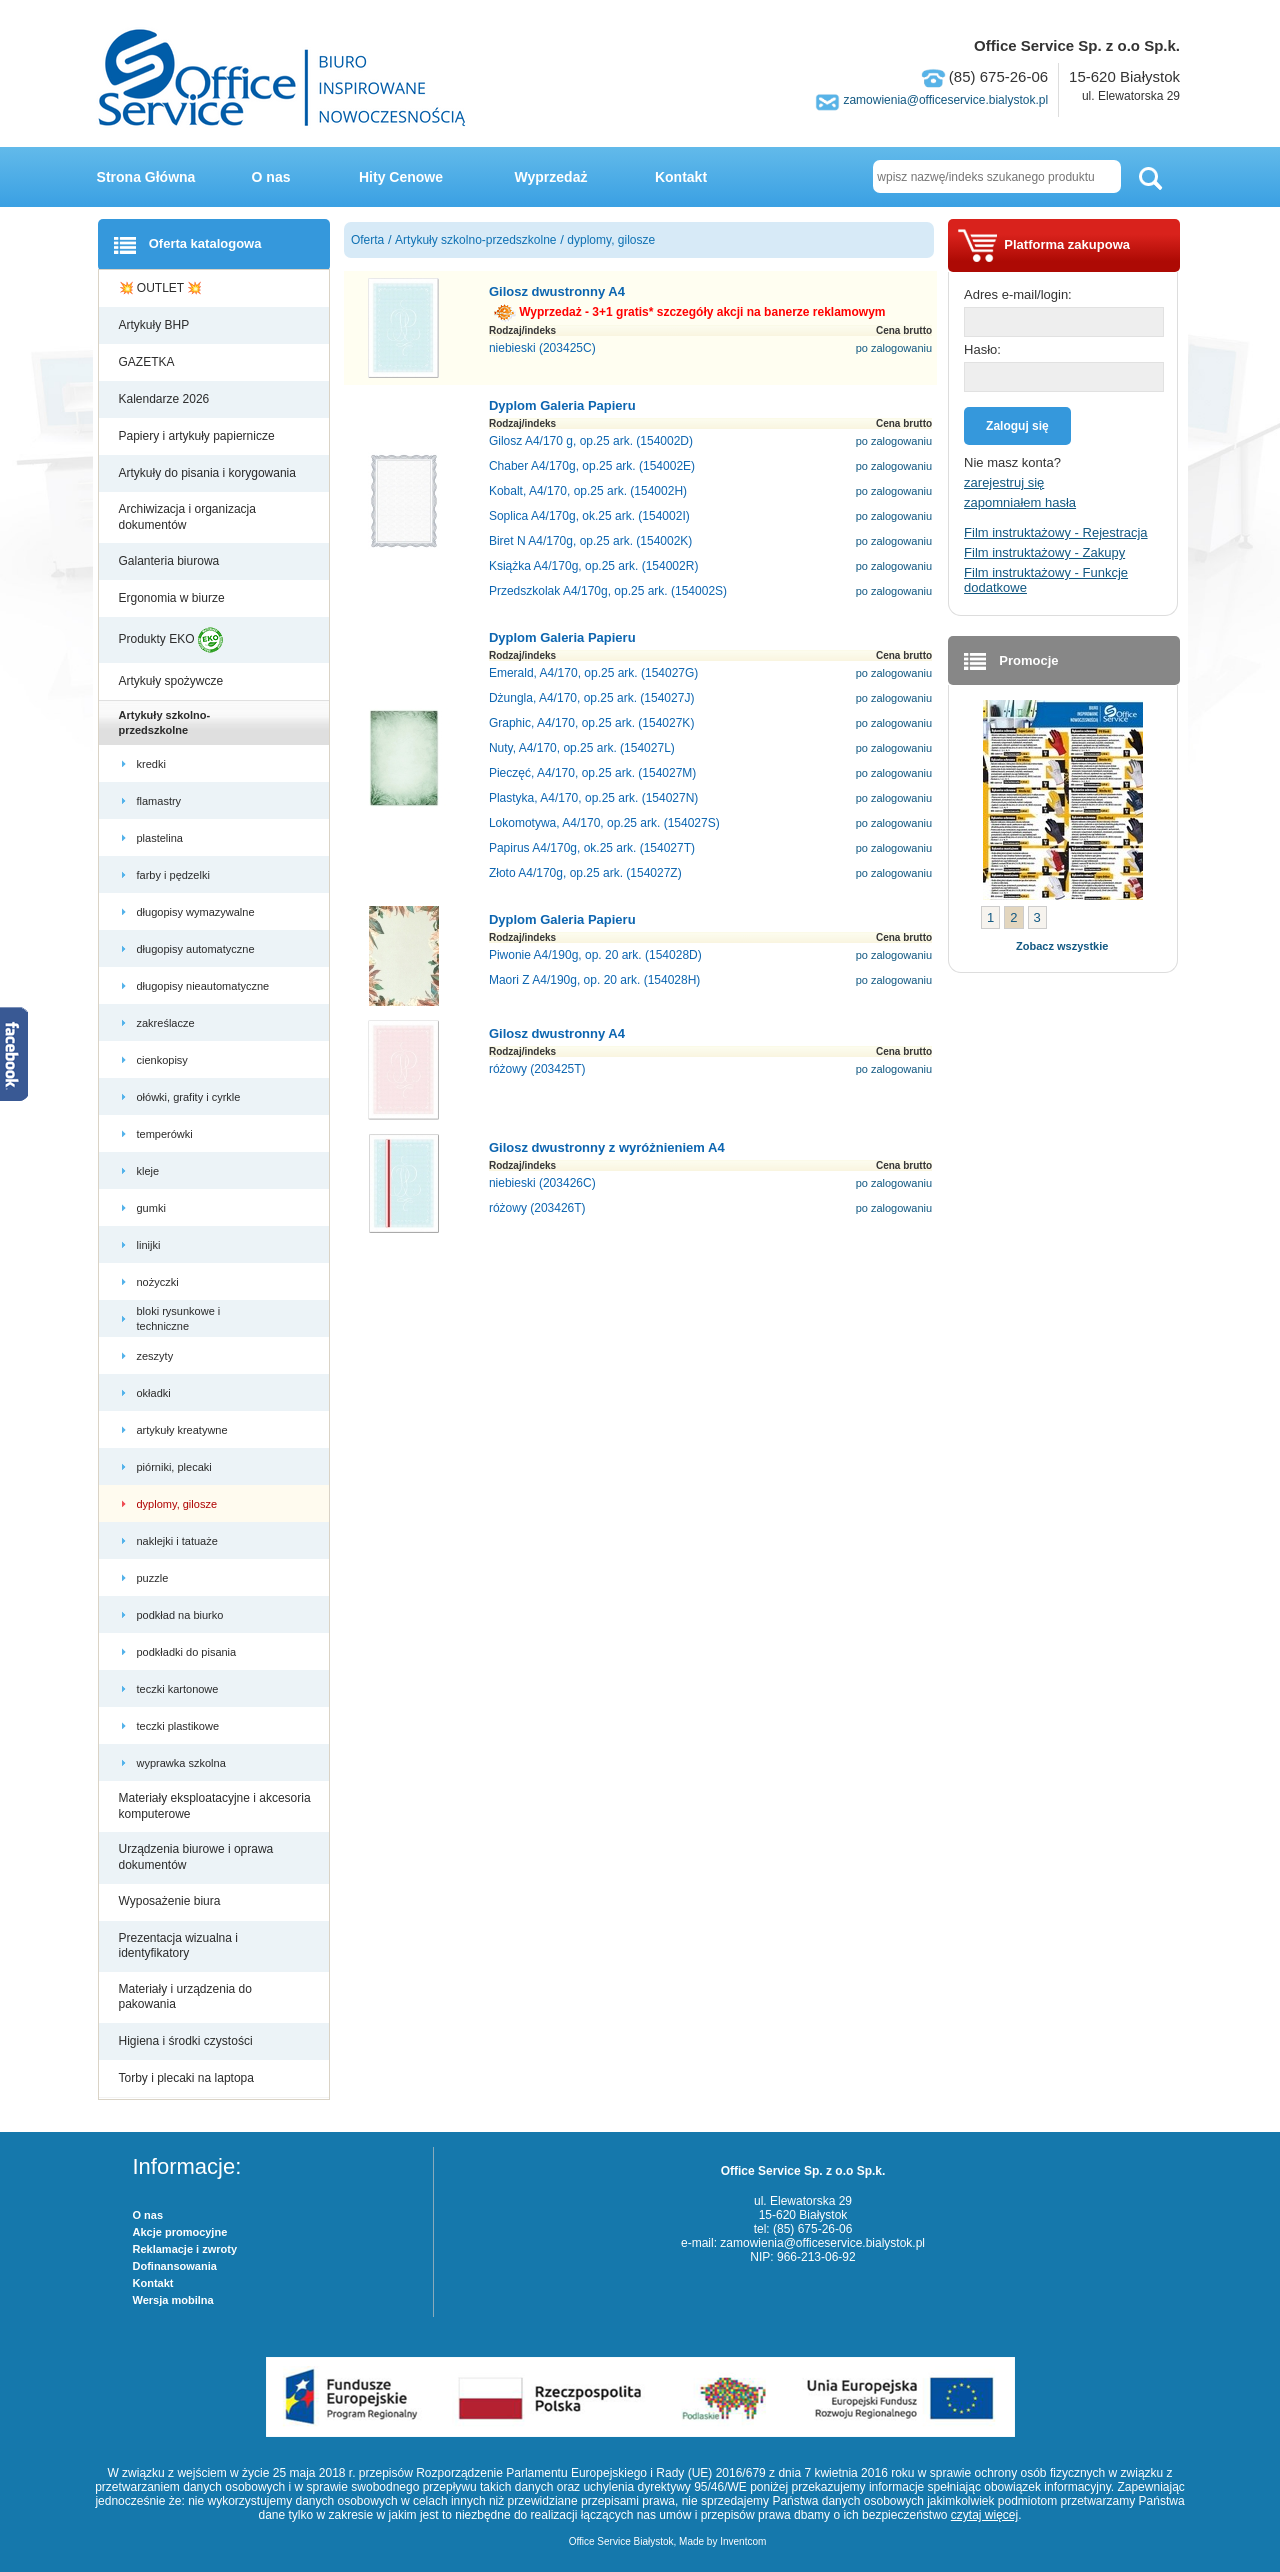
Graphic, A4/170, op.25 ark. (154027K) (591, 723)
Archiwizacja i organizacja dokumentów (187, 517)
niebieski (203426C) (542, 1183)
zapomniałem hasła (1020, 502)
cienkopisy (164, 1060)
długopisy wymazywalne (197, 912)
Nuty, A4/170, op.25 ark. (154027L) (582, 748)
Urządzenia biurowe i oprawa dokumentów (196, 1857)
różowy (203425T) (537, 1069)
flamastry (161, 801)
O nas (271, 177)
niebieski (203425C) (542, 348)
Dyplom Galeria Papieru (562, 405)
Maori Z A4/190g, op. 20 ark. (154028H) (594, 980)
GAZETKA (148, 362)
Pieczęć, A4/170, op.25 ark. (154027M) (592, 773)
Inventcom (743, 2541)
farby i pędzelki (175, 875)
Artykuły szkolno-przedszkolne (165, 722)
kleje (150, 1171)
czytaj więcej (984, 2515)
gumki (153, 1208)
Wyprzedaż (551, 177)
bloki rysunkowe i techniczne (179, 1318)
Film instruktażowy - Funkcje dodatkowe (1046, 580)
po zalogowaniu (894, 348)
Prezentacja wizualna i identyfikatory (178, 1946)
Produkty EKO (171, 640)
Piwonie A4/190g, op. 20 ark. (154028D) (595, 955)
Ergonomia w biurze (173, 598)
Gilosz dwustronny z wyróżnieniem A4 (607, 1147)
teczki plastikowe (180, 1726)
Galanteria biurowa (171, 561)
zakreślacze (167, 1023)
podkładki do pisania (188, 1652)
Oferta (367, 240)
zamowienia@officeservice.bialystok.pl (945, 100)
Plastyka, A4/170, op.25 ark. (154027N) (593, 798)
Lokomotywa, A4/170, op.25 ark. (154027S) (604, 823)
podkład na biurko (182, 1615)
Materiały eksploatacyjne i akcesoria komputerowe (215, 1806)
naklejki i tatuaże (179, 1541)
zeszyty (157, 1356)
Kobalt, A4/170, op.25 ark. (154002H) (588, 491)
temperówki (166, 1134)
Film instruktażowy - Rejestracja (1056, 532)
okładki (157, 1393)
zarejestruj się (1004, 482)
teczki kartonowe (179, 1689)
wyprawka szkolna (183, 1763)
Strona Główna (146, 177)
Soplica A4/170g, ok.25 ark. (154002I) (589, 516)
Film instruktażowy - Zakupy (1044, 552)
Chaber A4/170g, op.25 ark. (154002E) (592, 466)
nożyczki (159, 1282)
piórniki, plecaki (176, 1467)
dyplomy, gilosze (179, 1504)
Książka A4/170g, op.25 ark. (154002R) (593, 566)
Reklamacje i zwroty (185, 2249)
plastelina (162, 838)
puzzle (154, 1578)
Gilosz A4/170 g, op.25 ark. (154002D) (591, 441)
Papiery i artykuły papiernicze (198, 436)
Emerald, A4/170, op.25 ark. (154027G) (593, 673)
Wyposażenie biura (171, 1901)
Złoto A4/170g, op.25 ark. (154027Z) (585, 873)
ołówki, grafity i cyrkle (190, 1097)
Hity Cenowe (401, 177)
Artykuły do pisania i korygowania (209, 473)
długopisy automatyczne (197, 949)
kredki (153, 764)
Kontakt (681, 177)
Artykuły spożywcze (173, 681)
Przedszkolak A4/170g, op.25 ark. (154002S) (608, 591)
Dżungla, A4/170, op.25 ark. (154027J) (591, 698)
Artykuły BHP (156, 325)
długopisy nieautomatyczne (205, 986)
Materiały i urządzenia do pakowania (185, 1997)
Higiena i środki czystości (187, 2041)
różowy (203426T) (537, 1208)
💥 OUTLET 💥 (162, 288)
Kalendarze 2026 (166, 399)
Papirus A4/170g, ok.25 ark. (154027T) (592, 848)
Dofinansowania (175, 2266)
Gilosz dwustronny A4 (557, 291)
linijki (150, 1245)
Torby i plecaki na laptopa (190, 2078)
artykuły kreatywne (184, 1430)
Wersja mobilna (173, 2300)
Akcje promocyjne (180, 2232)
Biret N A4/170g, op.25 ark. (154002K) (590, 541)
